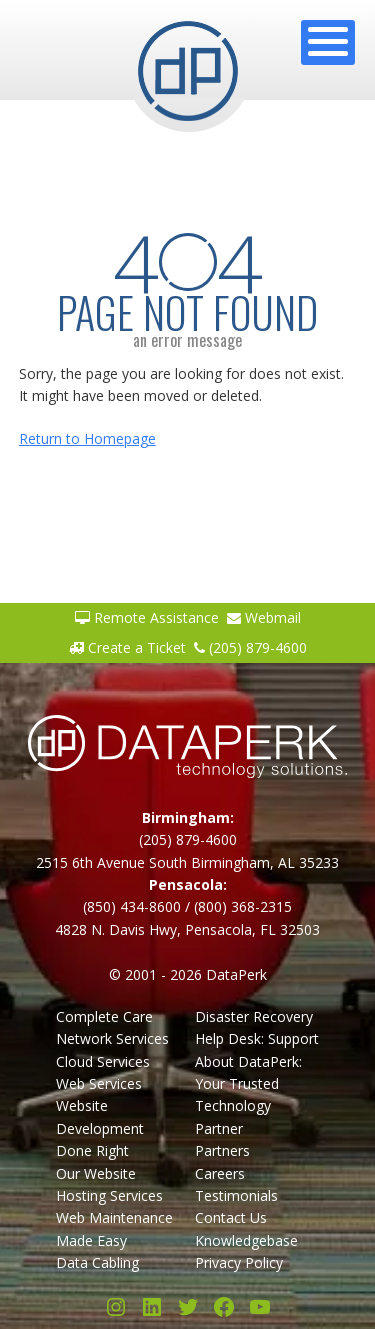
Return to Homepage (87, 438)
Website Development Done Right (100, 1128)
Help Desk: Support (257, 1038)
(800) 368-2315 (243, 906)
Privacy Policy (239, 1262)
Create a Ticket (127, 647)
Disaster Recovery (254, 1016)
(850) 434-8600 (132, 906)
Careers (220, 1173)
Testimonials (236, 1195)
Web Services (99, 1083)
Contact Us (231, 1217)
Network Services (112, 1038)
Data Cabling (97, 1262)
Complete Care (104, 1016)
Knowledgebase (246, 1240)
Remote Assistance (147, 617)
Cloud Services (103, 1061)
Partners (222, 1150)
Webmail (264, 617)
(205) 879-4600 (250, 647)
